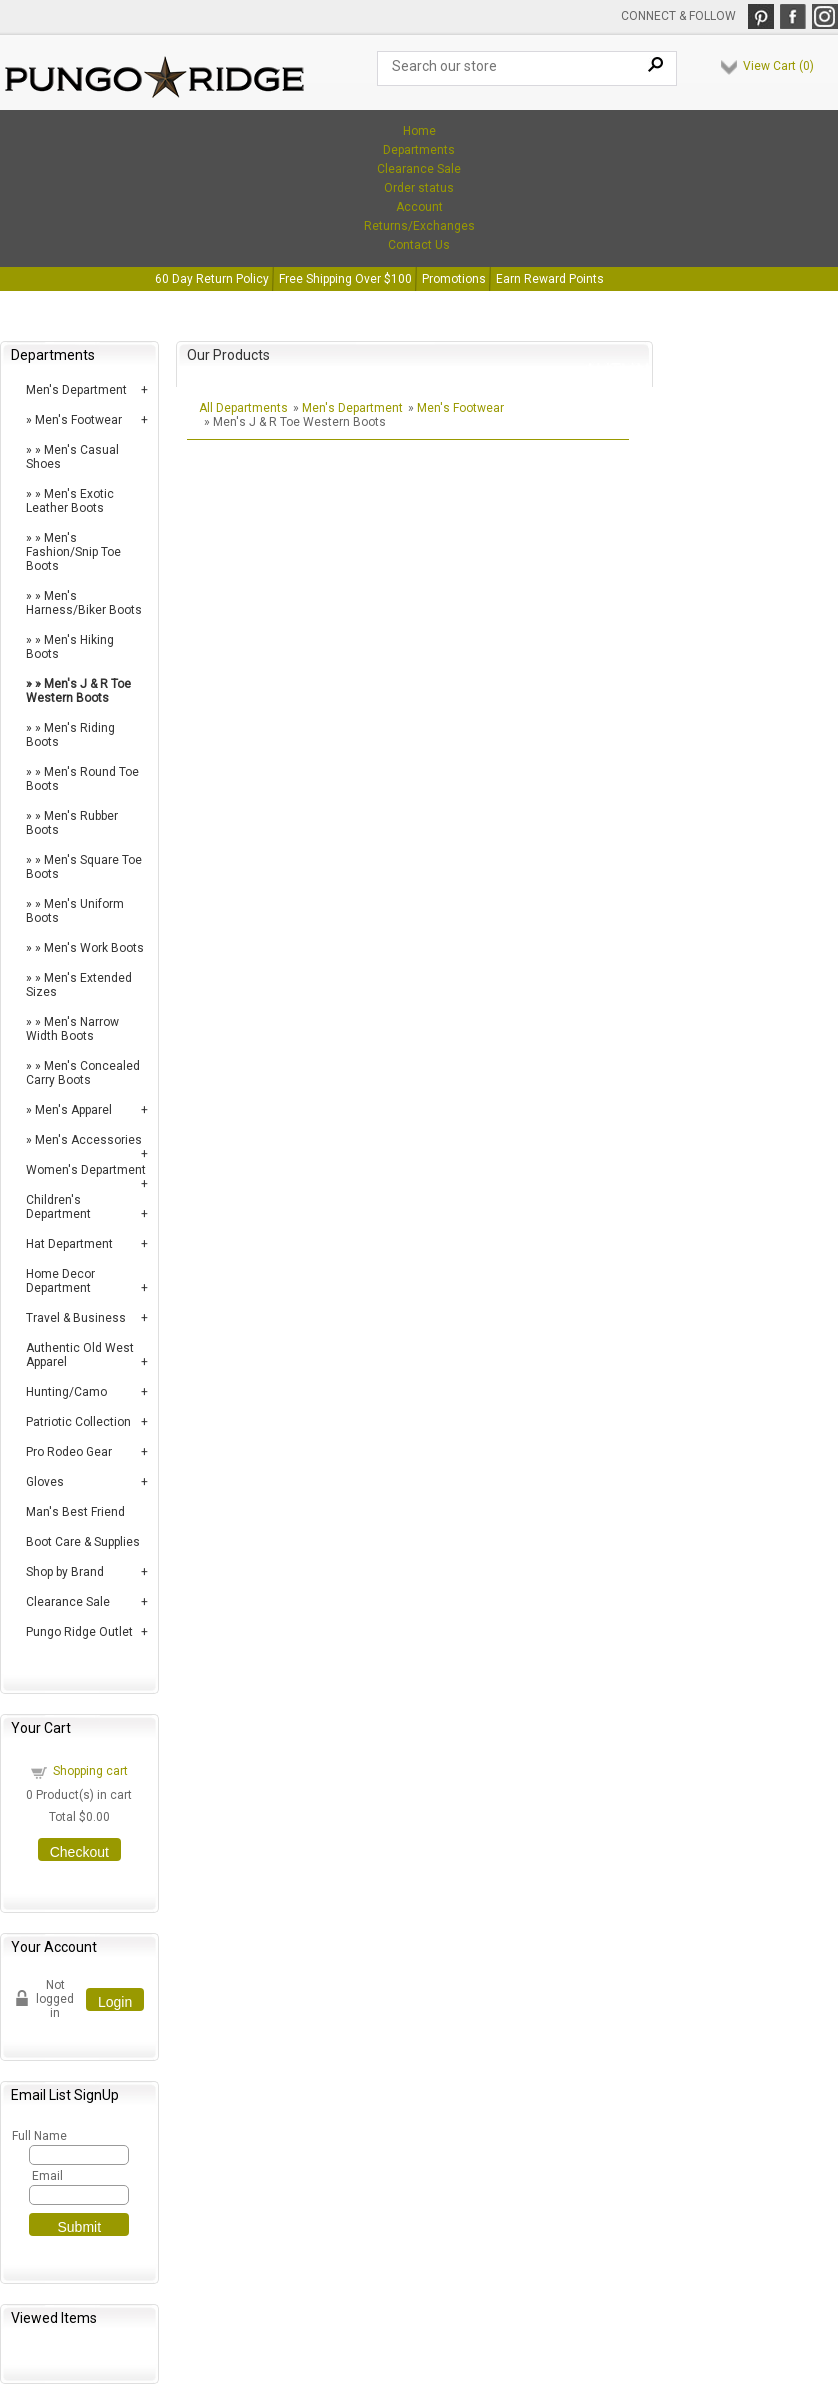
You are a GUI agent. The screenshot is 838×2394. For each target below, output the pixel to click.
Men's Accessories (88, 1140)
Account (419, 207)
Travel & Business (76, 1318)
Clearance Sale (419, 169)
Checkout (79, 1852)
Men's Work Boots (94, 948)
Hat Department (69, 1244)
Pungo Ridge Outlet (79, 1632)
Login (115, 2002)
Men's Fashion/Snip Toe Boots (73, 552)
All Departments (243, 408)
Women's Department (86, 1170)
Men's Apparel (73, 1110)
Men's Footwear (78, 420)
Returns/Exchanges (419, 226)
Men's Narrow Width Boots (72, 1029)
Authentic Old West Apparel (80, 1355)
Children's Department (58, 1207)
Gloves (45, 1482)
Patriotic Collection (78, 1422)
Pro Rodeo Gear (69, 1452)
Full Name (38, 2136)
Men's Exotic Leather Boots (70, 501)
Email (47, 2176)
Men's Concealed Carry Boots (83, 1073)
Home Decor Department (60, 1281)
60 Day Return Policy (212, 279)
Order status (419, 188)
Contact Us (419, 245)
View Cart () (778, 66)
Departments (419, 150)
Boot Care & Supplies (83, 1542)
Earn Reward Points (550, 279)
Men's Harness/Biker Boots (84, 603)
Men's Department (76, 390)
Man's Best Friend (75, 1512)
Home (419, 131)
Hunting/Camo (66, 1392)
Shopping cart (90, 1771)
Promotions (454, 279)
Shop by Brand (65, 1572)
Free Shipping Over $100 (345, 279)
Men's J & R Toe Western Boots (78, 691)
